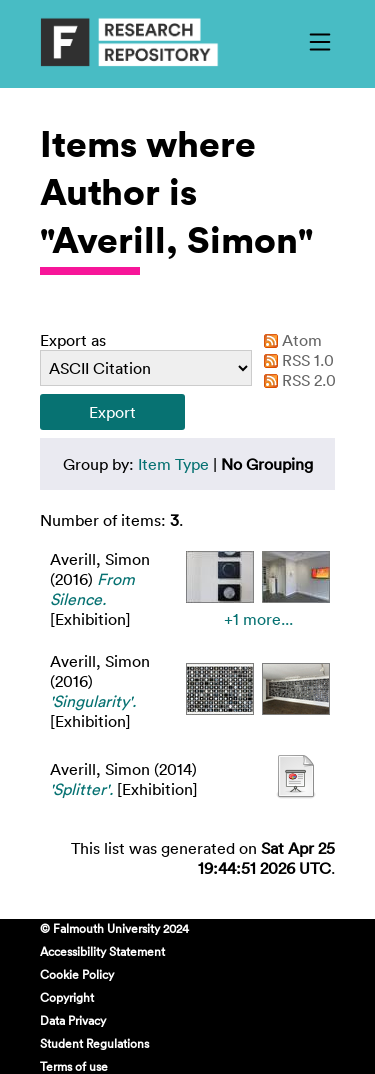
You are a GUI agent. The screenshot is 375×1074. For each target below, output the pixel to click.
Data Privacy (73, 1020)
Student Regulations (94, 1043)
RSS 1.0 (295, 360)
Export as (73, 340)
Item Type (173, 464)
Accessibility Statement (102, 951)
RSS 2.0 (296, 380)
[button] (112, 412)
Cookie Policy (77, 974)
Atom (289, 340)
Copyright (67, 997)
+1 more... (258, 619)
